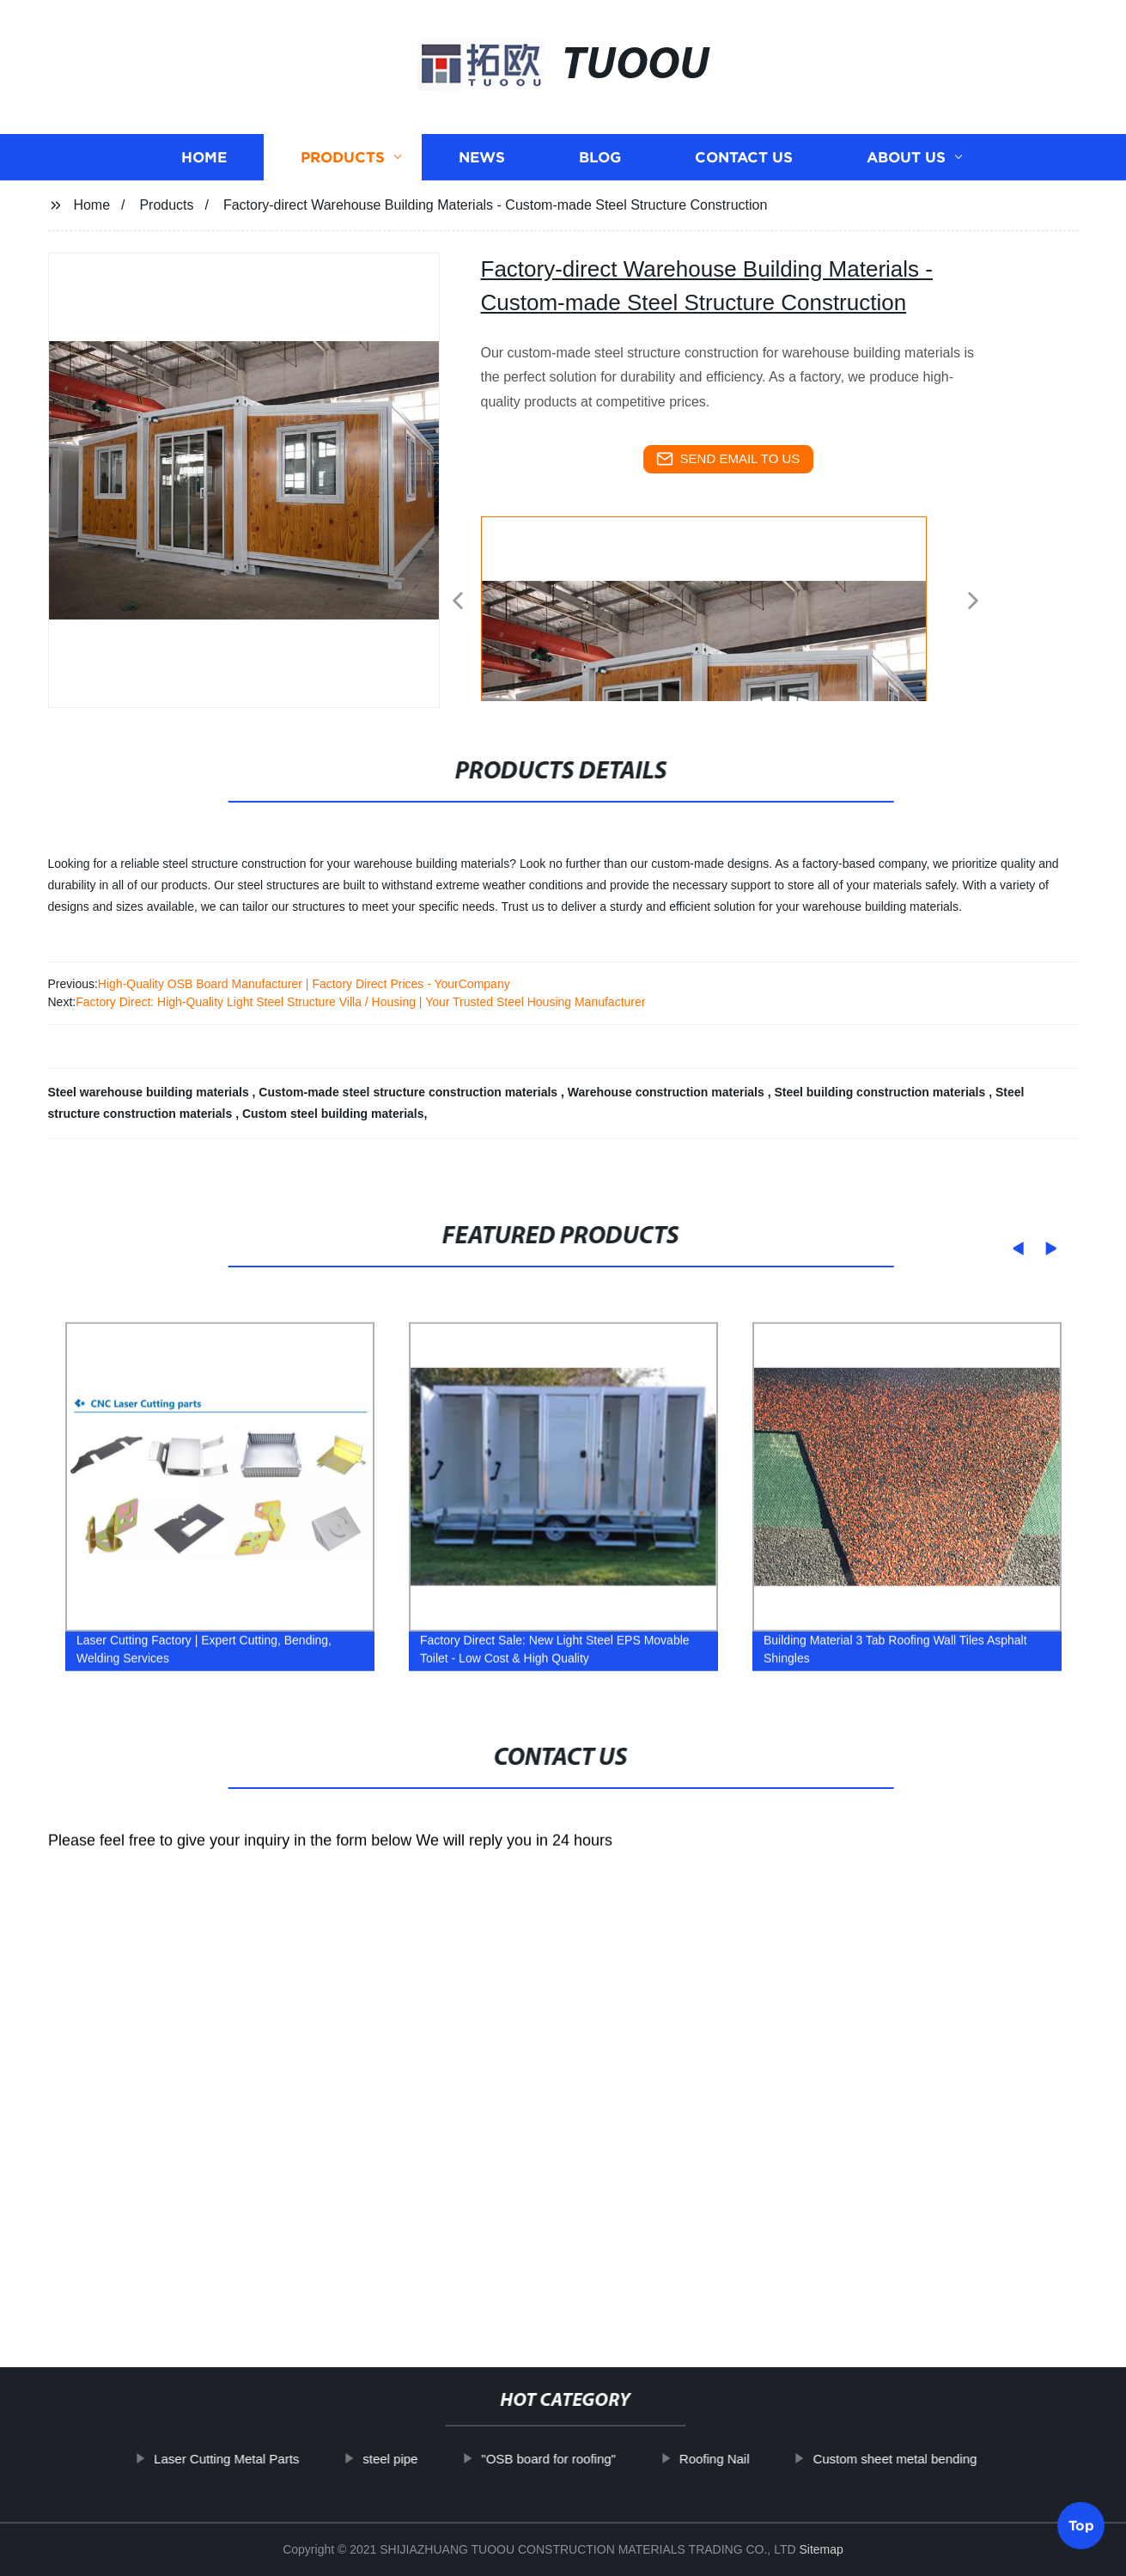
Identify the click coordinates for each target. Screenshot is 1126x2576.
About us (906, 157)
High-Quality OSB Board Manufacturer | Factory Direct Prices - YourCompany (304, 984)
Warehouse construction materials (668, 1092)
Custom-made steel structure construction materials (410, 1092)
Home (204, 157)
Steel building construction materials (881, 1092)
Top (1081, 2529)
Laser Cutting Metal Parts (277, 2458)
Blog (600, 157)
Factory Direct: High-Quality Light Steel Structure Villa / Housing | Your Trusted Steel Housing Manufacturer (360, 1002)
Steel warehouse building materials (150, 1092)
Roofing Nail (765, 2458)
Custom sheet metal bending (946, 2458)
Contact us (744, 157)
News (482, 157)
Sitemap (821, 2549)
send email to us (728, 458)
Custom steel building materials (333, 1113)
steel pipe (441, 2458)
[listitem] (563, 594)
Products (343, 157)
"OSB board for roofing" (600, 2458)
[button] (458, 602)
